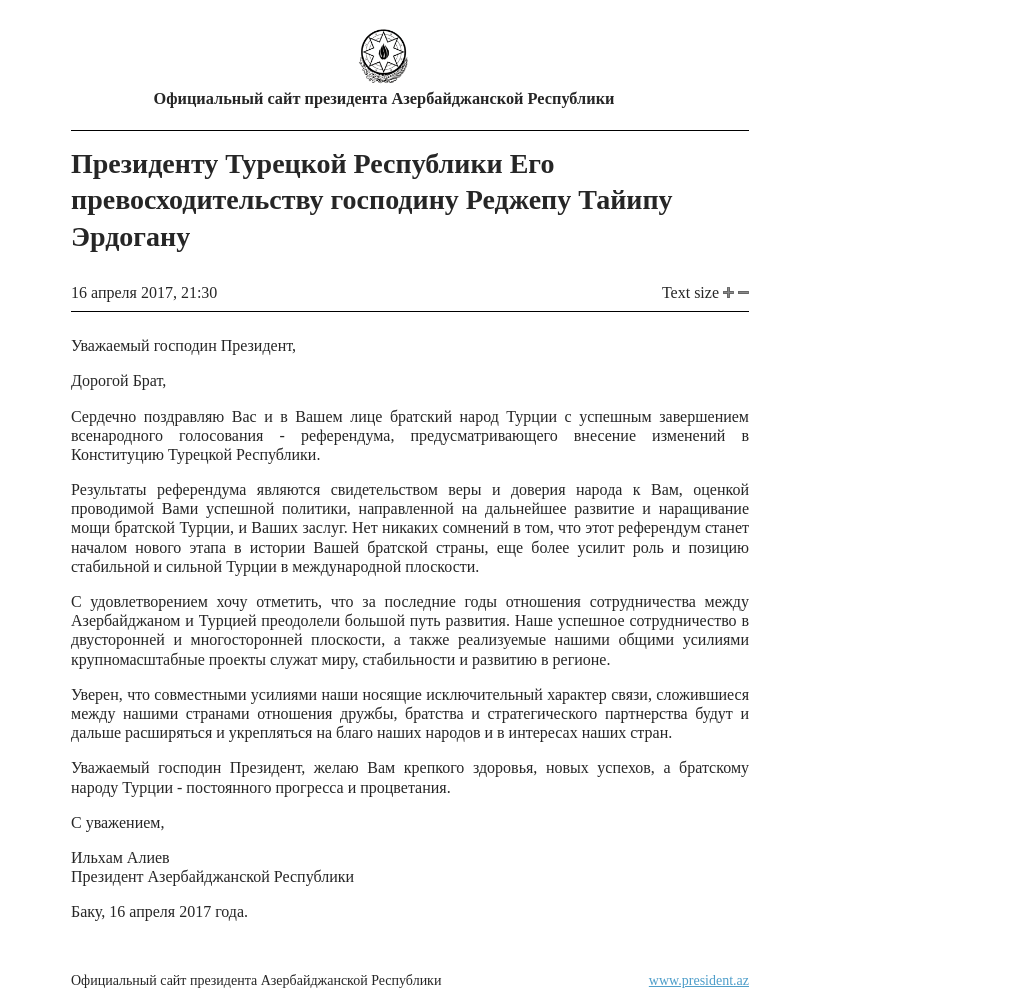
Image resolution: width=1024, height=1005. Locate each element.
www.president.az (699, 980)
